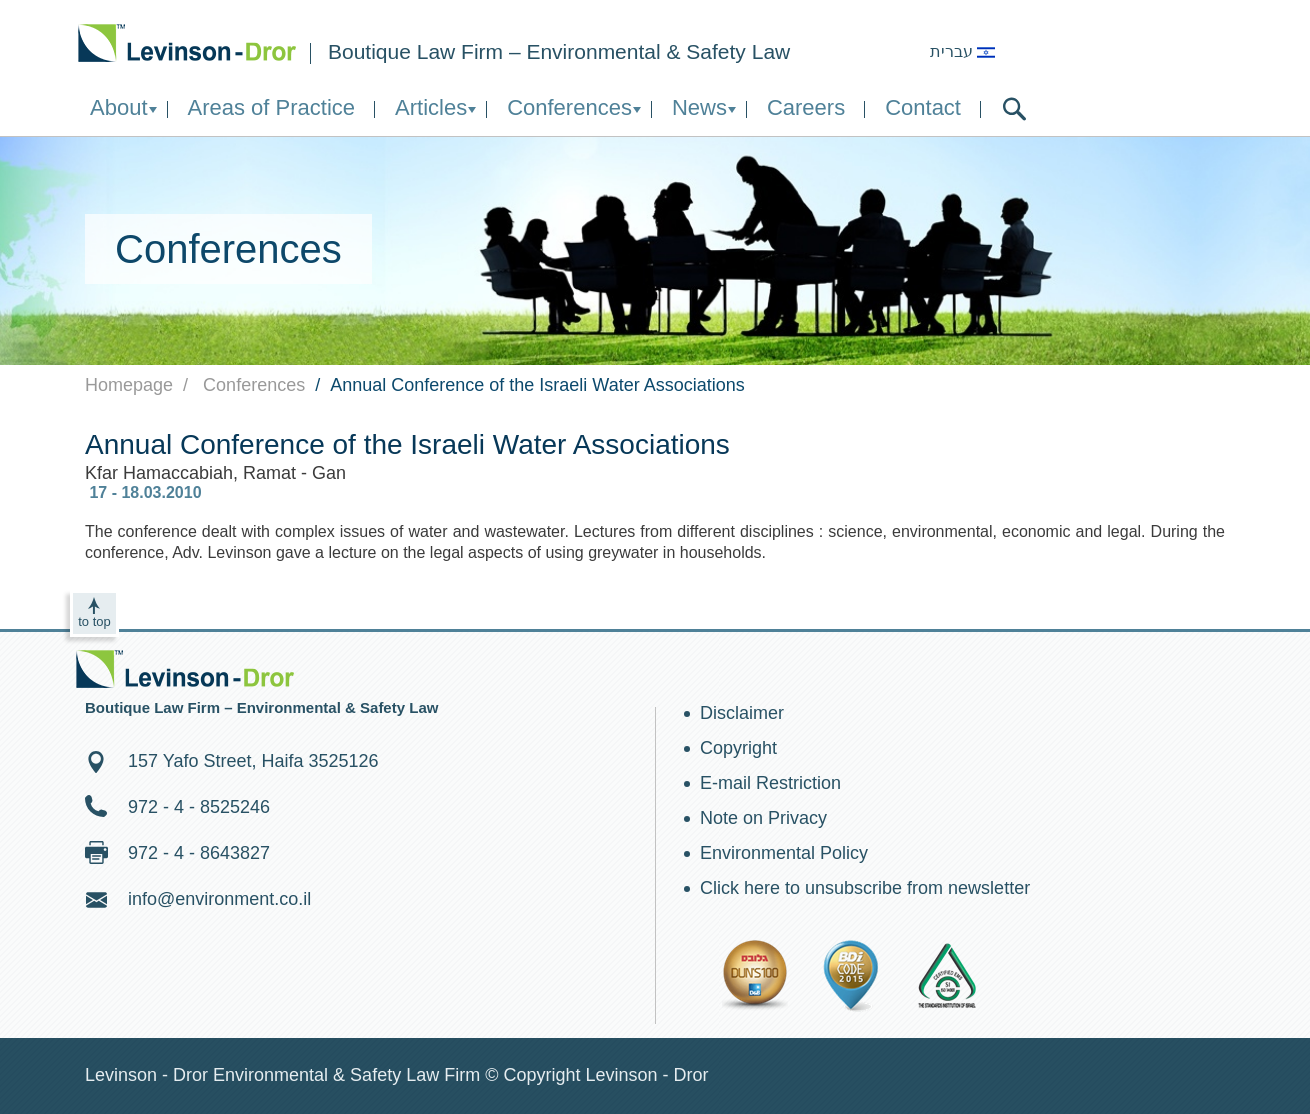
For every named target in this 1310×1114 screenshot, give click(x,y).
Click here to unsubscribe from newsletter (865, 888)
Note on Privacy (763, 818)
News (699, 107)
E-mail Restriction (770, 783)
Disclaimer (742, 713)
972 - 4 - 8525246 (199, 807)
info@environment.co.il (219, 899)
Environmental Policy (784, 853)
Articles (431, 107)
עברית (962, 51)
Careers (806, 107)
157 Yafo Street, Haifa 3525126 (253, 761)
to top (94, 621)
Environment (187, 42)
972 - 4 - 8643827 (199, 853)
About (119, 107)
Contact (923, 107)
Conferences (569, 107)
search (1014, 109)
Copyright (738, 748)
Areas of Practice (272, 107)
